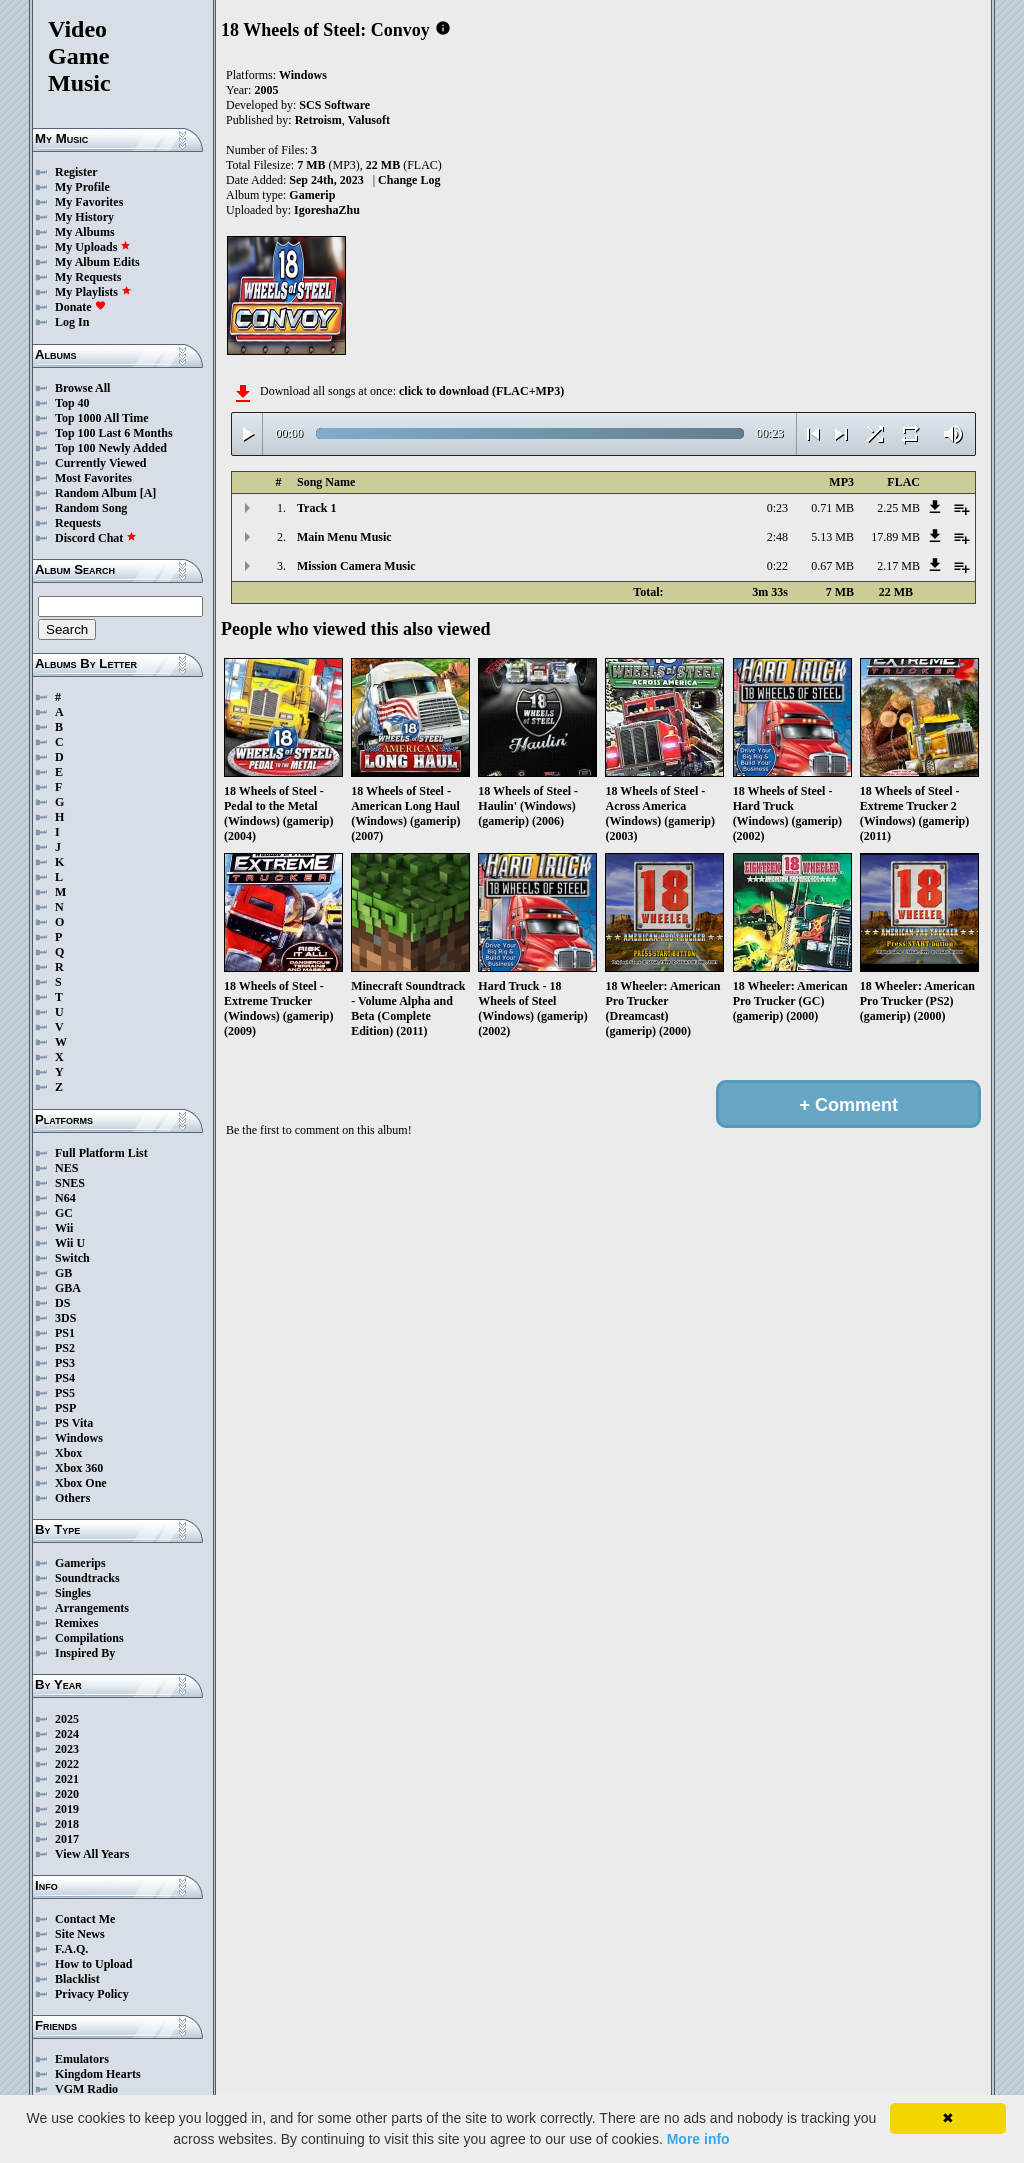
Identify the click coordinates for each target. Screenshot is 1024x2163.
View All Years (92, 1854)
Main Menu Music (344, 537)
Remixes (76, 1623)
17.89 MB (895, 537)
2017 (67, 1839)
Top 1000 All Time (101, 418)
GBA (68, 1288)
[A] (148, 493)
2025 (67, 1719)
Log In (72, 322)
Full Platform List (101, 1153)
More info (698, 2139)
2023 (67, 1749)
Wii (64, 1228)
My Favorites (89, 202)
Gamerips (80, 1563)
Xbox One (81, 1483)
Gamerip (312, 195)
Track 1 (316, 508)
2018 (67, 1824)
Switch (72, 1258)
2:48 (777, 537)
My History (84, 217)
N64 (65, 1198)
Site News (80, 1934)
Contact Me (85, 1919)
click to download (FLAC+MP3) (481, 391)
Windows (79, 1438)
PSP (65, 1408)
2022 (67, 1764)
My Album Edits (97, 262)
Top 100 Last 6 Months (114, 433)
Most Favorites (93, 478)
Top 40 (72, 403)
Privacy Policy (92, 1994)
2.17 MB (898, 566)
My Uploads (93, 247)
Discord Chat (96, 538)
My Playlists (93, 292)
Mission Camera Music (356, 566)
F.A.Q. (71, 1949)
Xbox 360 (79, 1468)
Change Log (409, 180)
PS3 (65, 1363)
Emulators (82, 2059)
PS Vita (74, 1423)
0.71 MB (832, 508)
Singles (73, 1593)
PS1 (65, 1333)
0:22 (777, 566)
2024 (67, 1734)
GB (63, 1273)
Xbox (68, 1453)
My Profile (82, 187)
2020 (67, 1794)
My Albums (85, 232)
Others (72, 1498)
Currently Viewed (100, 463)
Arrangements (92, 1608)
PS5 (65, 1393)
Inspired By (85, 1653)
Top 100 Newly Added (111, 448)
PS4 (65, 1378)
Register (76, 172)
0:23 (777, 508)
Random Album (96, 493)
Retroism (318, 120)
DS (62, 1303)
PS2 (65, 1348)
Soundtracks (87, 1578)
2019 (67, 1809)
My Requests (88, 277)
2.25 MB (898, 508)
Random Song (91, 508)
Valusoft (369, 120)
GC (64, 1213)
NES (66, 1168)
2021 (67, 1779)
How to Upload (93, 1964)
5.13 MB (832, 537)
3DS (65, 1318)
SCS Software (334, 105)
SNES (70, 1183)
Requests (78, 523)
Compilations (89, 1638)
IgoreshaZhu (327, 210)
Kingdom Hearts (98, 2074)
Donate (80, 307)
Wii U (70, 1243)
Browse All (82, 388)
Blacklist (77, 1979)
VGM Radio (86, 2089)
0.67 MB (832, 566)
